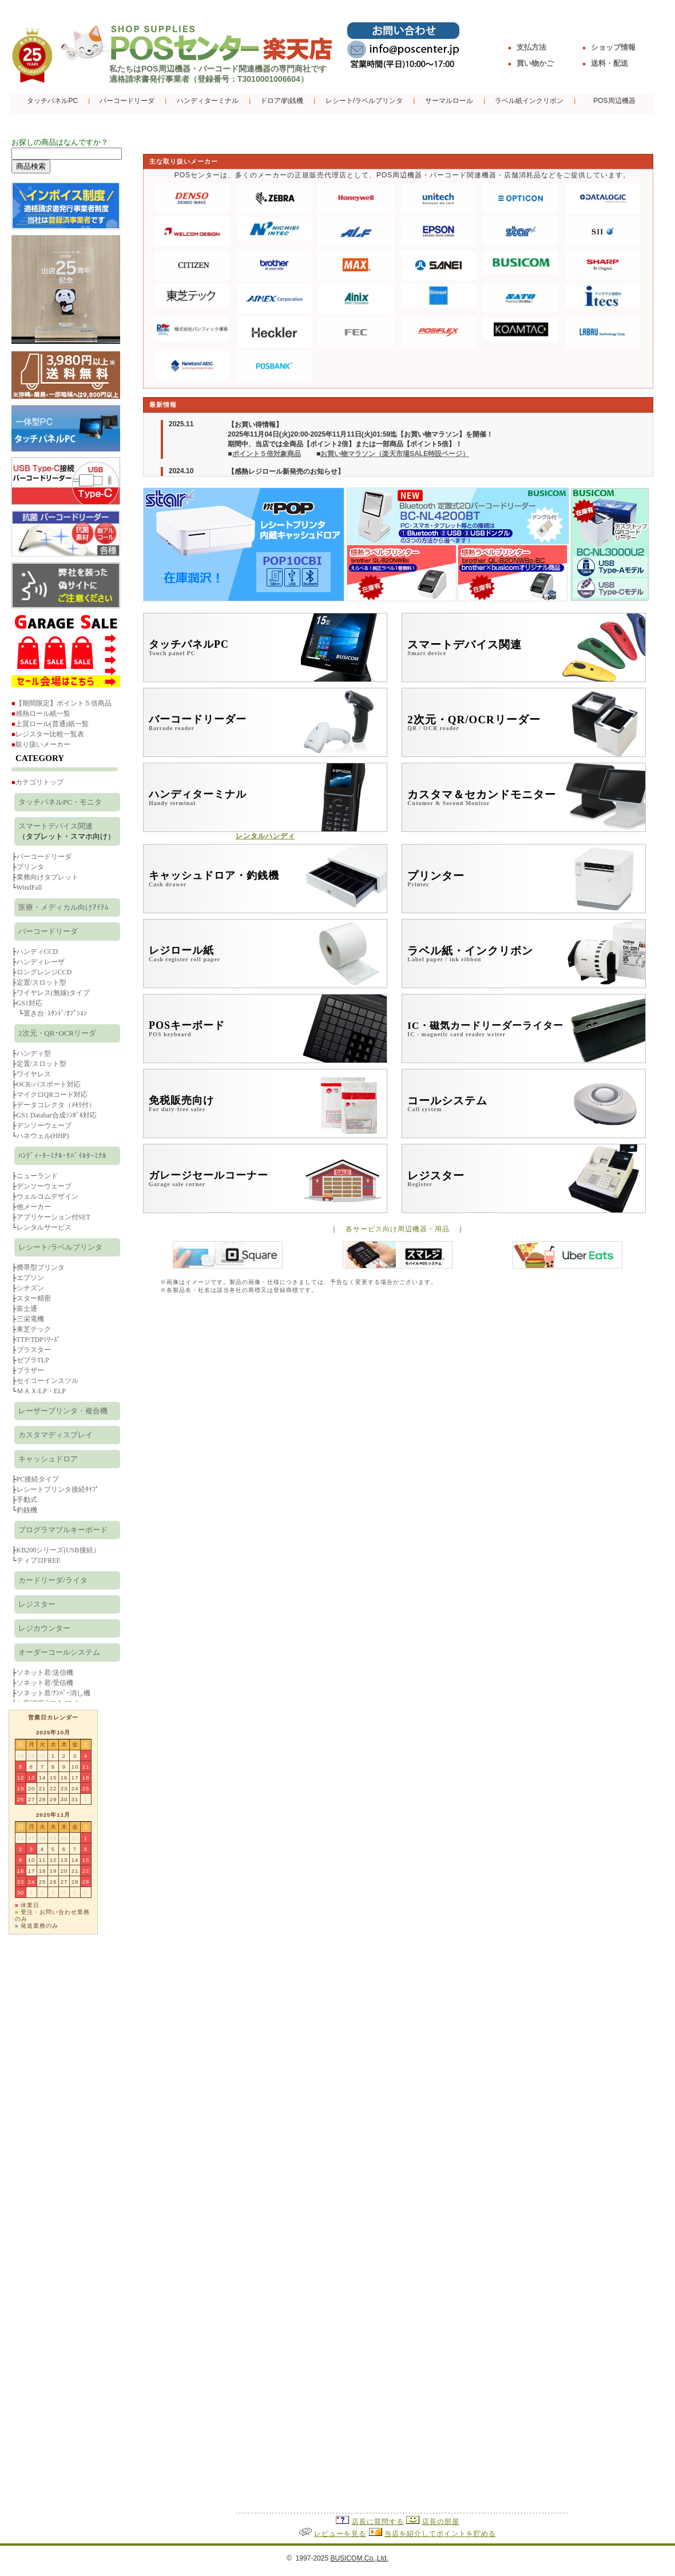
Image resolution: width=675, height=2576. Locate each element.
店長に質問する (378, 2522)
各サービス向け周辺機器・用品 (398, 1229)
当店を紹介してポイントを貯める (440, 2534)
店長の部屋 (440, 2522)
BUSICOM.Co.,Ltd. (359, 2558)
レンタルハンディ (265, 836)
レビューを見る (340, 2534)
